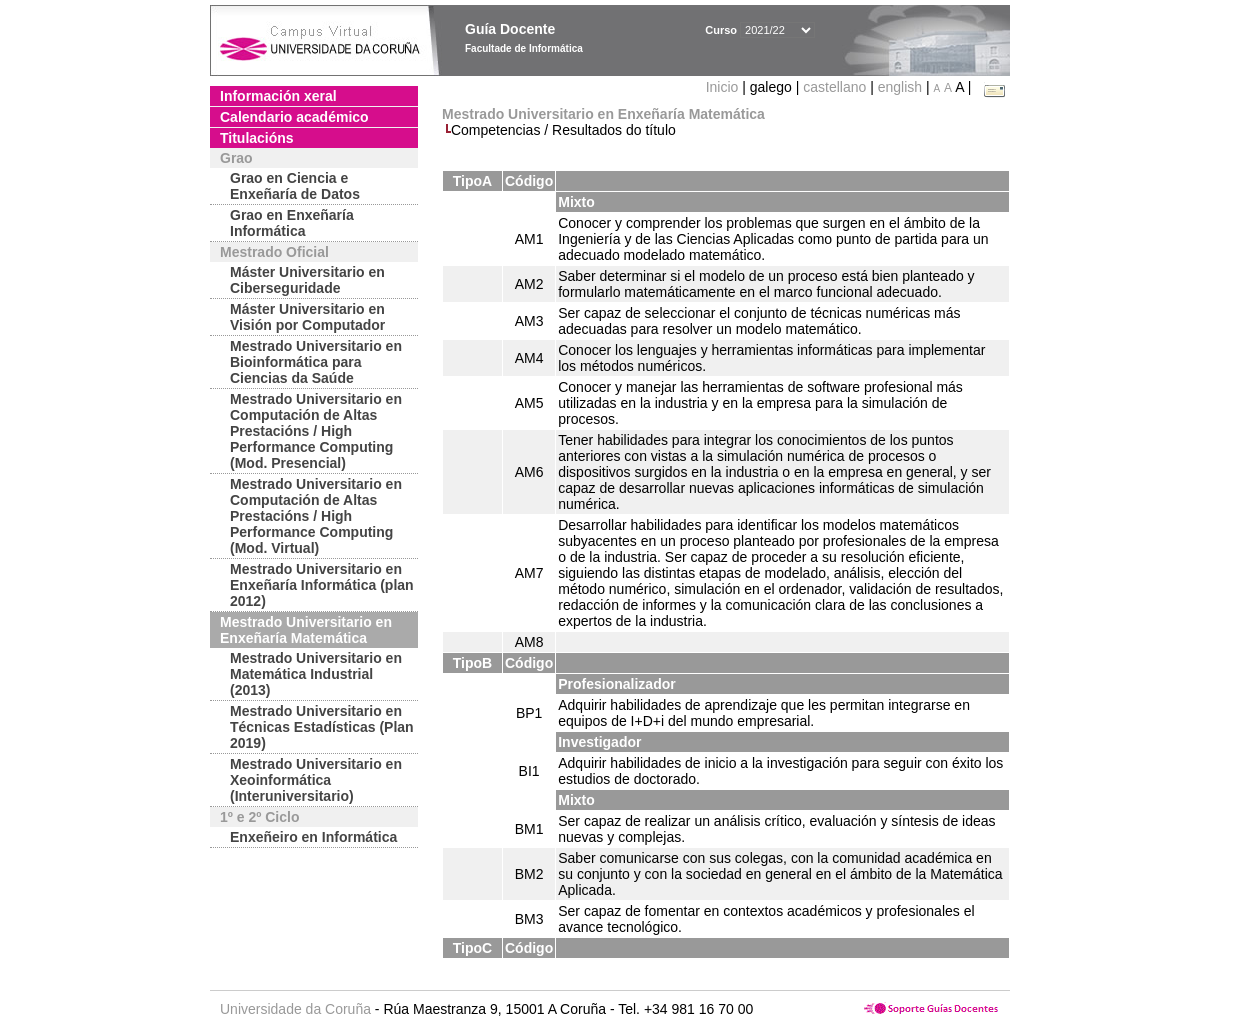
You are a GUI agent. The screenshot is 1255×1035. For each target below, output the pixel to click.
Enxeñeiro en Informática (313, 837)
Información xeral (278, 96)
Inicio (724, 87)
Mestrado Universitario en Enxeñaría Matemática (306, 630)
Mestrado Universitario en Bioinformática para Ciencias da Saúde (316, 362)
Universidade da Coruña (295, 1009)
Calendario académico (294, 117)
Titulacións (257, 138)
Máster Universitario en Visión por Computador (307, 317)
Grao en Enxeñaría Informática (292, 223)
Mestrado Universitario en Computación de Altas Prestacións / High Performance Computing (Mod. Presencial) (316, 431)
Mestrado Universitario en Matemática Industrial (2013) (316, 674)
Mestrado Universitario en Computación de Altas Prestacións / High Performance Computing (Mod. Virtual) (316, 516)
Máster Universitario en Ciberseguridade (307, 280)
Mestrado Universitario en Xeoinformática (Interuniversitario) (316, 780)
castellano (834, 87)
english (900, 87)
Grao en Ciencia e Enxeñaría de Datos (295, 186)
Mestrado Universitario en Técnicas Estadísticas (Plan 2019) (322, 727)
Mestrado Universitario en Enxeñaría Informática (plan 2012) (322, 585)
